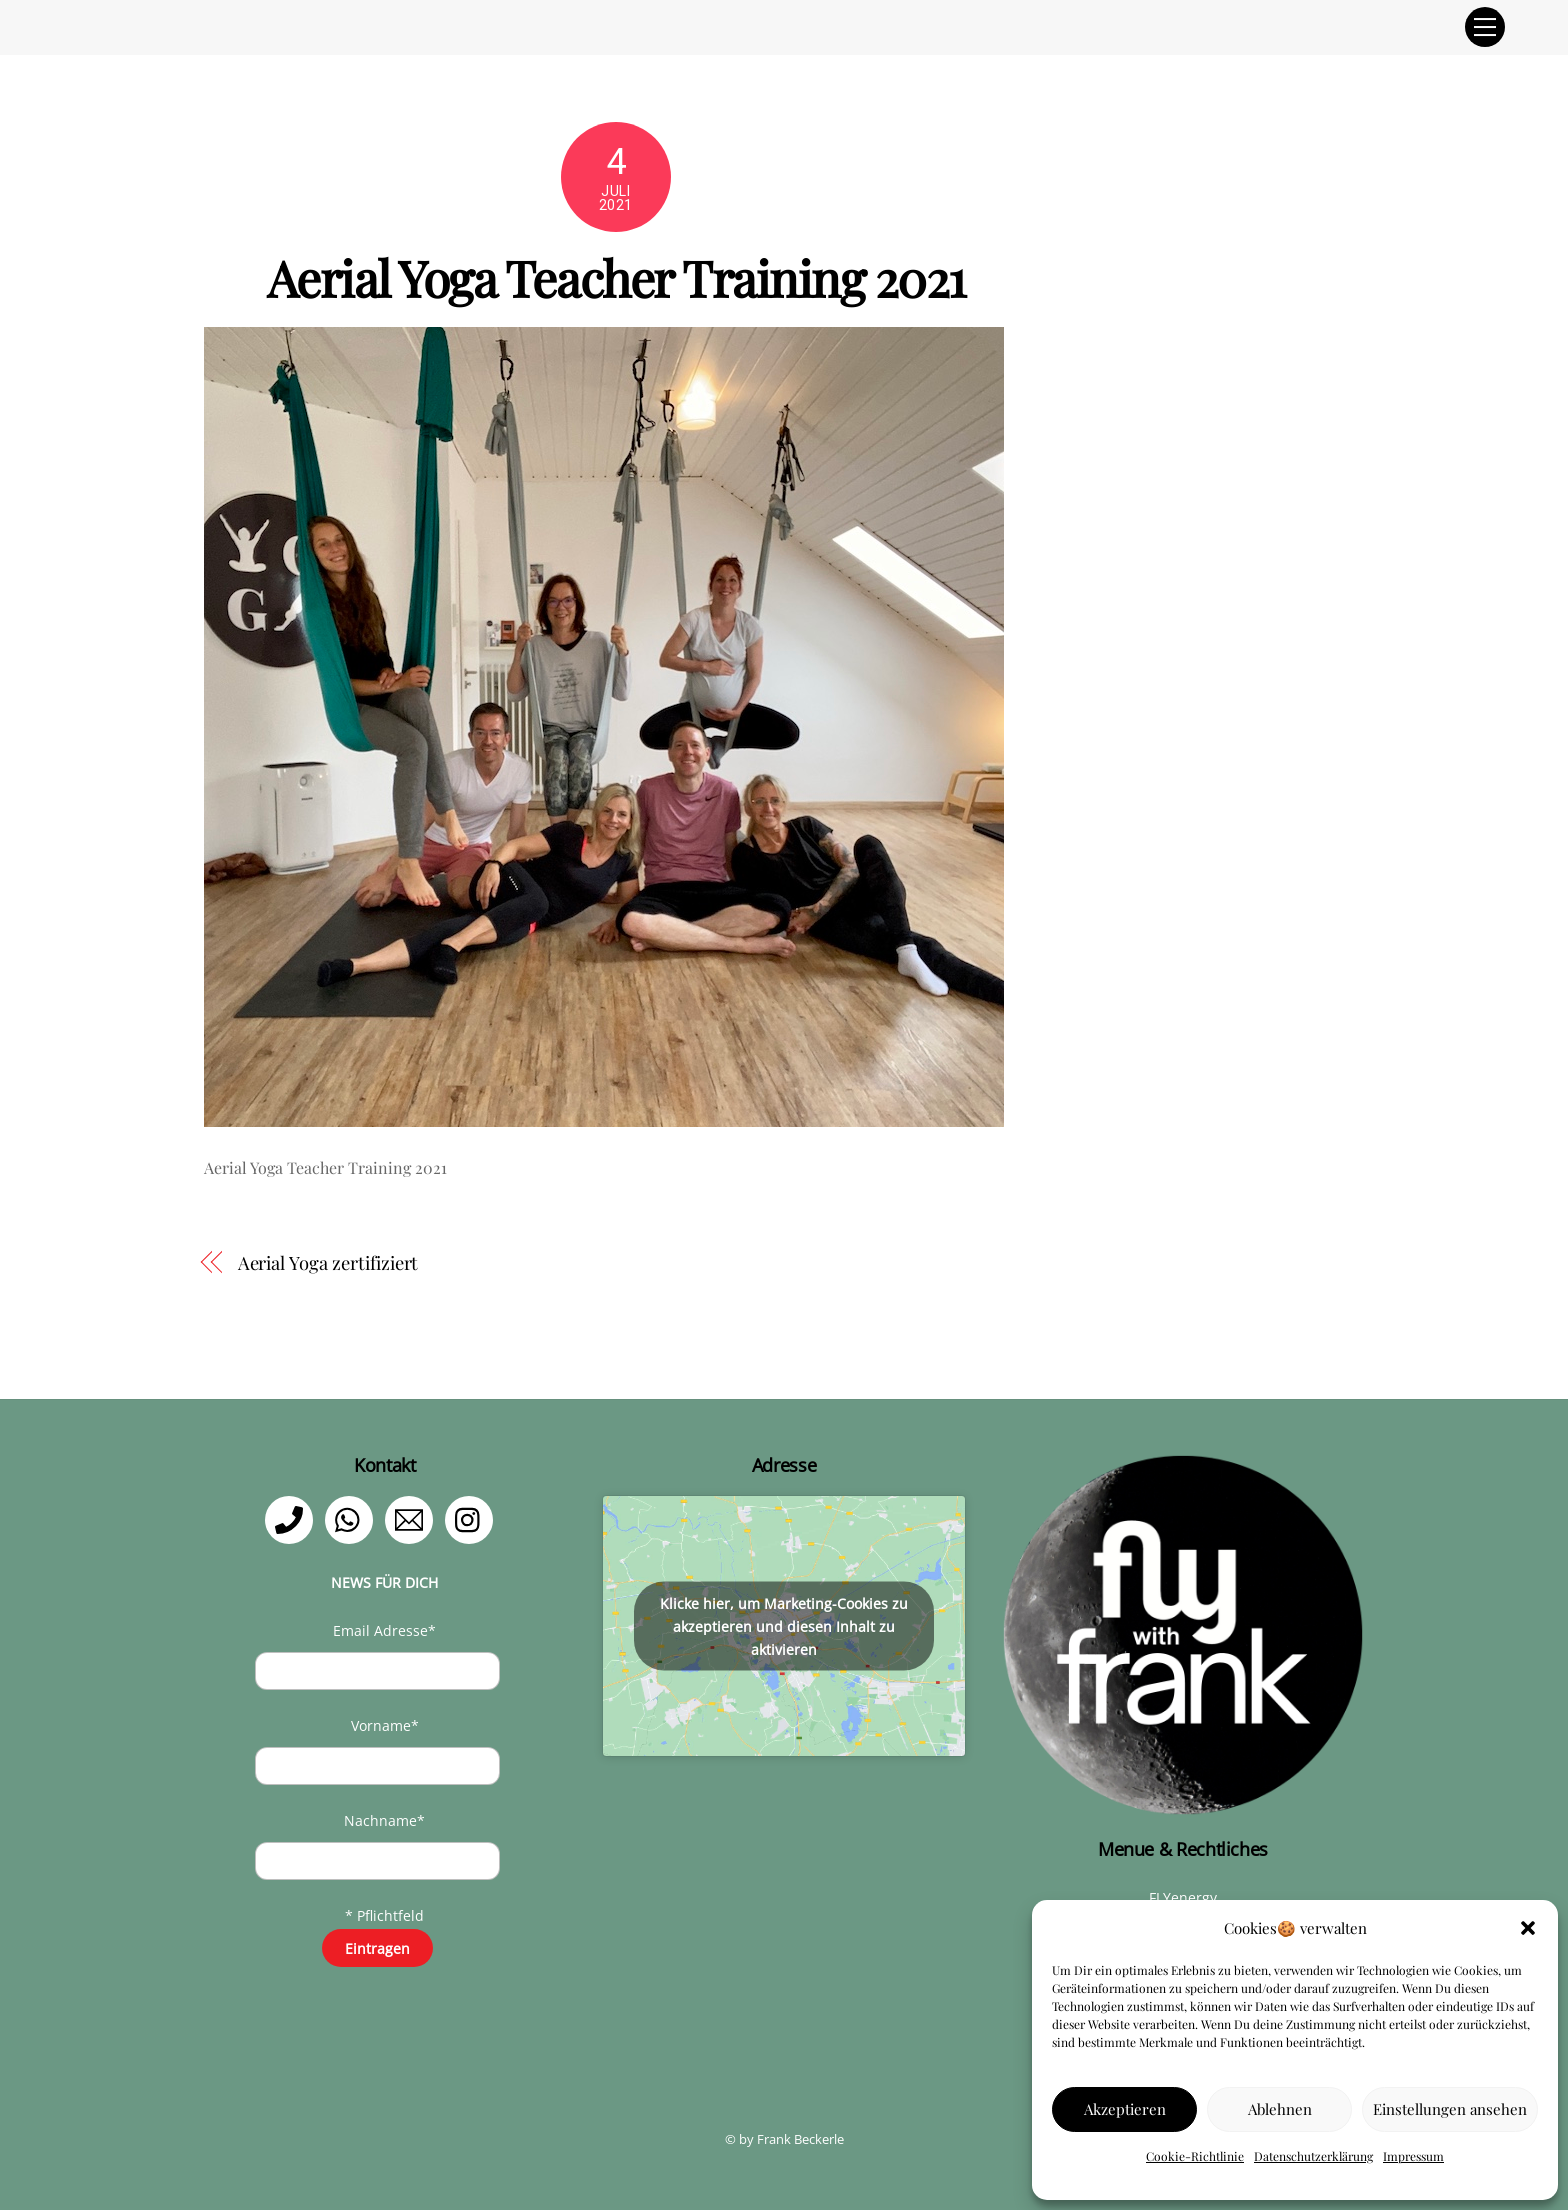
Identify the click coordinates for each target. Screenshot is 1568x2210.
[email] (412, 1518)
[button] (1528, 1928)
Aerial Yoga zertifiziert (328, 1262)
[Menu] (1485, 27)
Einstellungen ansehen (1450, 2109)
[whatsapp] (352, 1518)
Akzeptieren (1125, 2109)
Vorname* (385, 1725)
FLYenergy (1183, 1897)
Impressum (1413, 2156)
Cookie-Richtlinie (1195, 2156)
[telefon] (292, 1518)
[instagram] (472, 1518)
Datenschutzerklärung (1313, 2156)
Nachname (384, 1820)
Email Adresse (384, 1630)
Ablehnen (1280, 2109)
